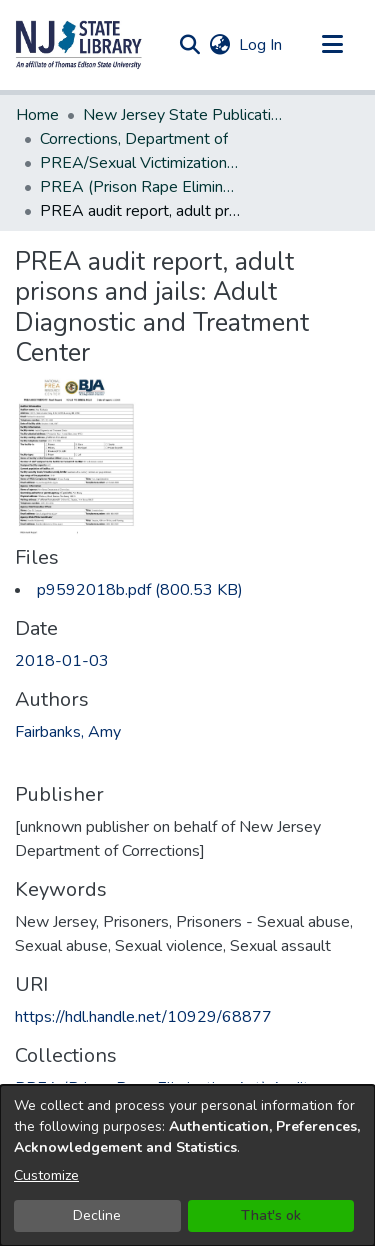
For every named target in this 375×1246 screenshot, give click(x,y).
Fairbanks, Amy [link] (68, 732)
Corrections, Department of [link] (134, 139)
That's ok (271, 1215)
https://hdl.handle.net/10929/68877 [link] (143, 1017)
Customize (46, 1175)
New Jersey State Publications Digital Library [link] (183, 115)
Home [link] (37, 115)
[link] (140, 590)
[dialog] (187, 1165)
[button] (79, 45)
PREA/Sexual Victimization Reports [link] (140, 163)
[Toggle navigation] (332, 45)
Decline (97, 1215)
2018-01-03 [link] (62, 661)
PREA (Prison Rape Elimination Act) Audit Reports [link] (140, 187)
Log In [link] (261, 45)
